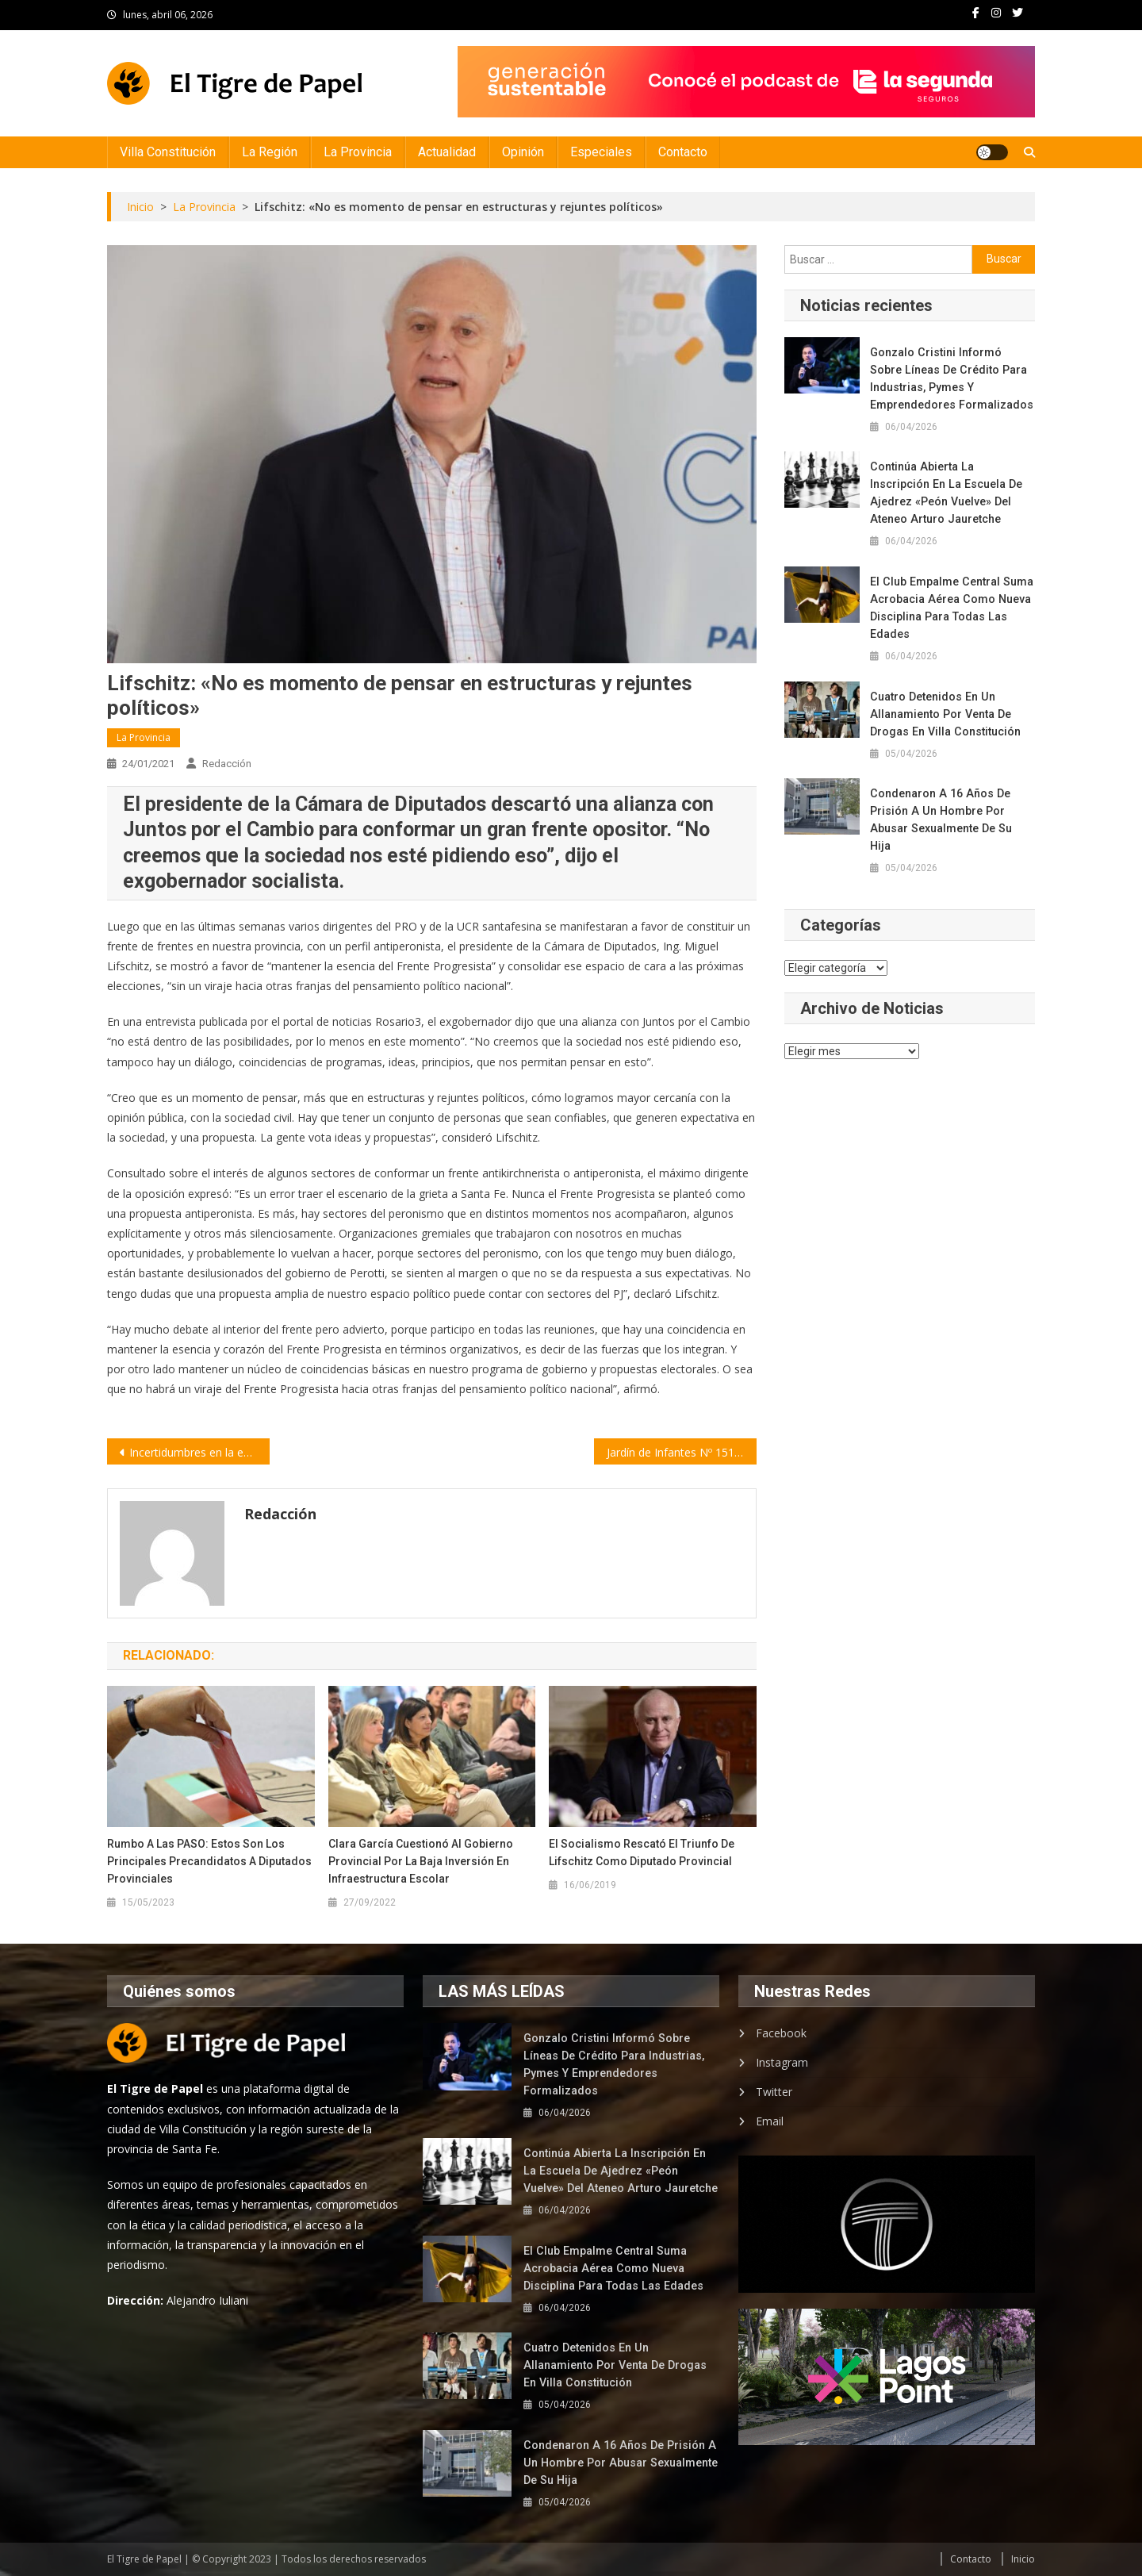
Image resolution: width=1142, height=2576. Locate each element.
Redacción (226, 764)
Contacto (682, 151)
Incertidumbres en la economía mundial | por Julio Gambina (199, 1452)
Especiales (601, 151)
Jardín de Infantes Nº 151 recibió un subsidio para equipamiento (682, 1452)
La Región (269, 151)
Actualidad (447, 151)
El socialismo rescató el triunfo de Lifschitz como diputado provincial (641, 1852)
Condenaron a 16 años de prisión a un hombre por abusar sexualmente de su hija (951, 811)
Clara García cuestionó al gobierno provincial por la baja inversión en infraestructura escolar (420, 1861)
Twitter (774, 2091)
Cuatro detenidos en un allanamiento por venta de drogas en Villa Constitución (943, 714)
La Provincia (358, 151)
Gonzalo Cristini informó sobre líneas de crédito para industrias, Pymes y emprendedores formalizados (951, 378)
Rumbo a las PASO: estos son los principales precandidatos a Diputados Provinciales (209, 1861)
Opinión (523, 151)
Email (770, 2121)
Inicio (1023, 2559)
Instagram (782, 2062)
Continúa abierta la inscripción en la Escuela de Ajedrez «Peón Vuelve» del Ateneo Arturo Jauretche (952, 492)
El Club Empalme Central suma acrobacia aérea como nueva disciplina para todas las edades (949, 607)
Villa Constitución (168, 151)
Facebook (781, 2032)
